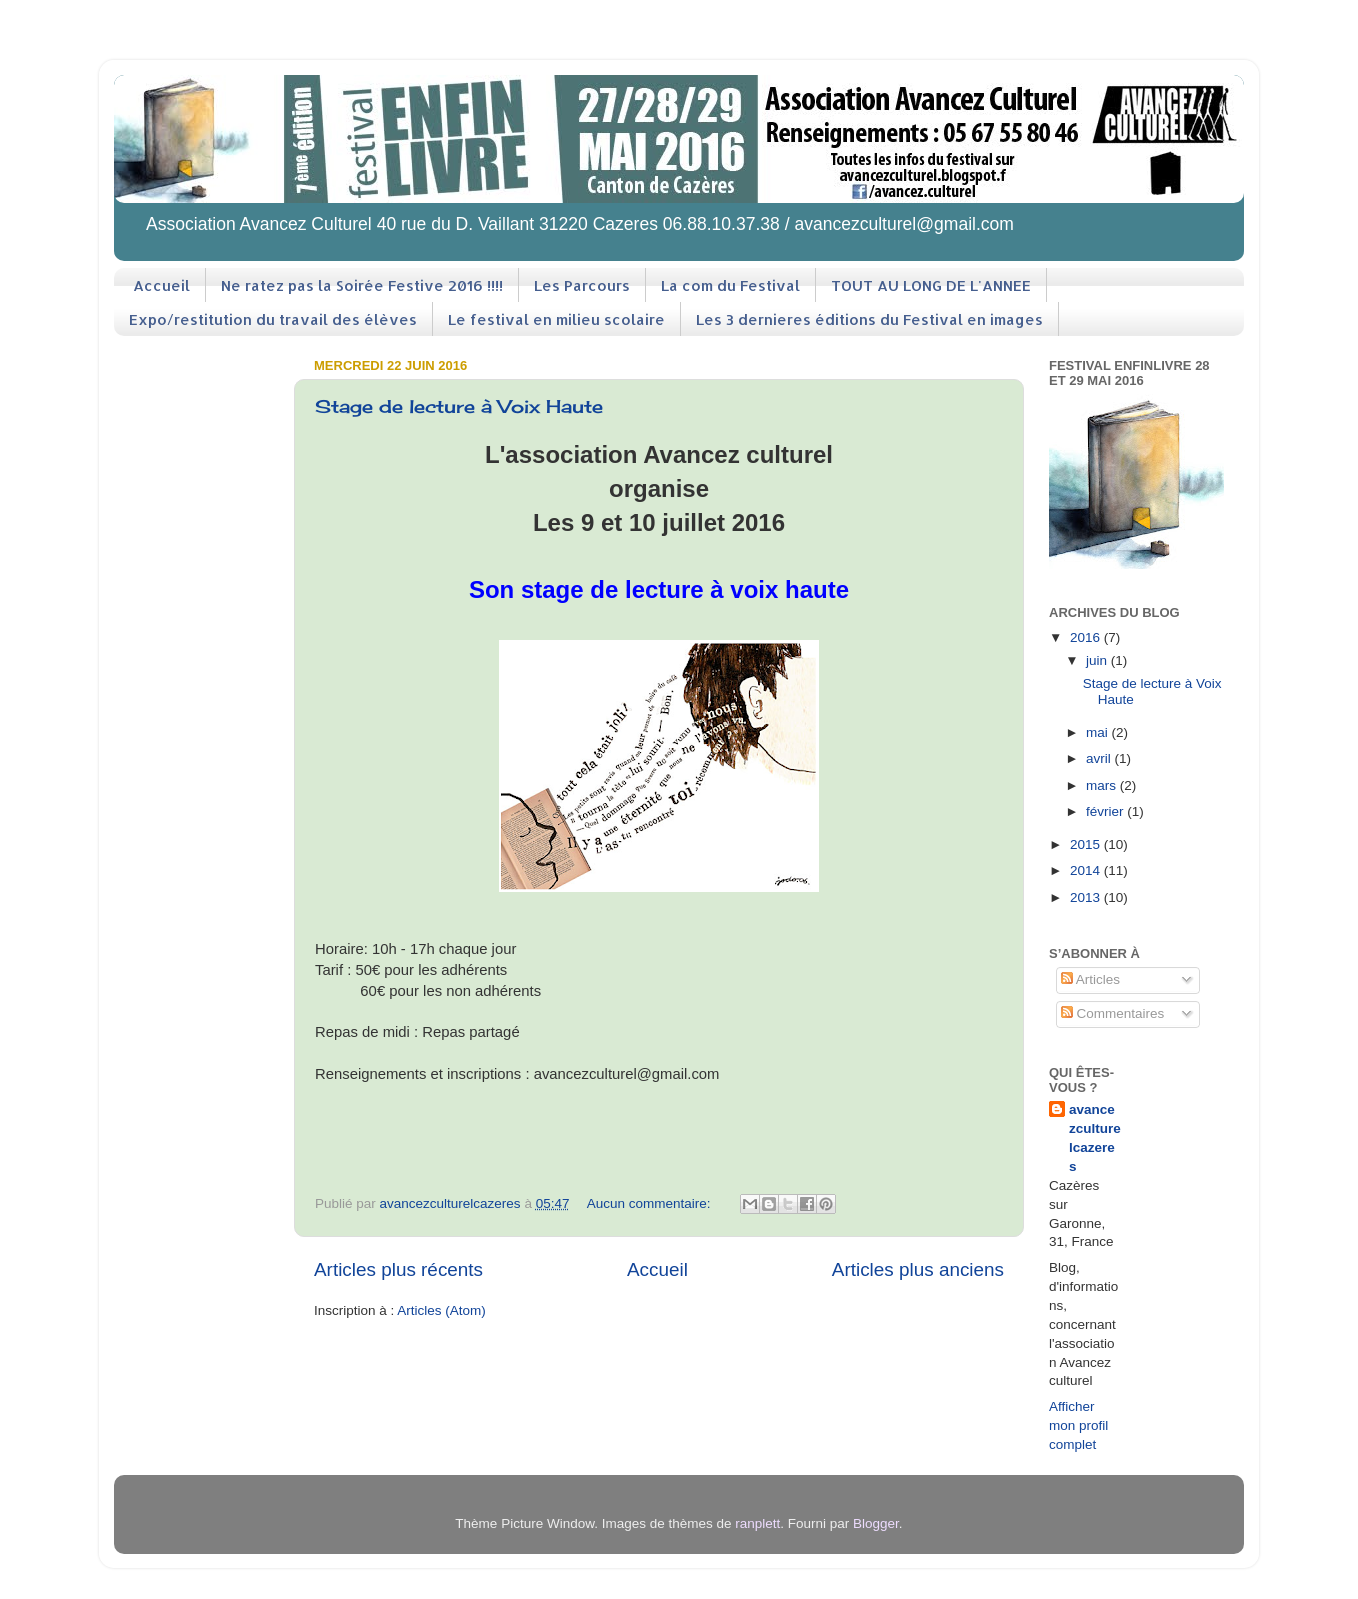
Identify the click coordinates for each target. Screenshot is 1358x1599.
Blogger (876, 1523)
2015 (1087, 844)
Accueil (161, 285)
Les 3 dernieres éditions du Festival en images (869, 319)
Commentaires (1113, 1013)
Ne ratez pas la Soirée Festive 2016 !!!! (362, 285)
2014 (1087, 870)
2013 (1087, 897)
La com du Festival (730, 285)
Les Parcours (582, 285)
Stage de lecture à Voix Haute (459, 406)
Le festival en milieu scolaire (556, 319)
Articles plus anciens (918, 1269)
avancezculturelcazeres (1095, 1138)
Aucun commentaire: (651, 1203)
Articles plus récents (398, 1269)
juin (1098, 660)
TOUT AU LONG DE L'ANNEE (931, 285)
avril (1100, 758)
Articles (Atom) (441, 1310)
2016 (1087, 637)
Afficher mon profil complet (1078, 1425)
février (1106, 811)
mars (1103, 785)
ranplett (757, 1523)
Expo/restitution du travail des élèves (273, 319)
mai (1099, 732)
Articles (1090, 979)
